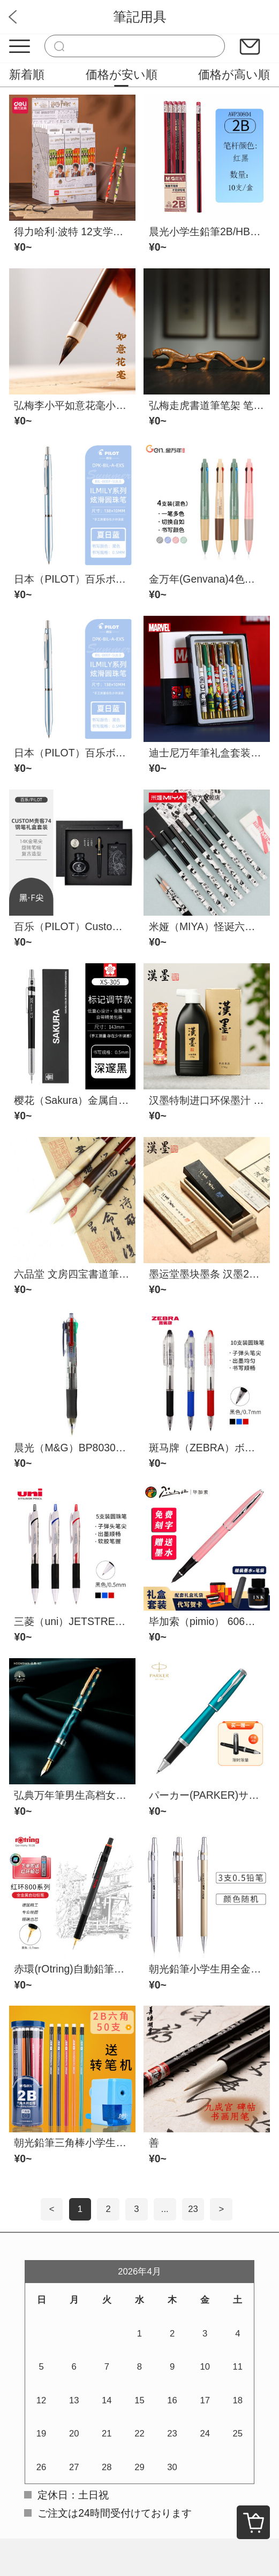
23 (193, 2209)
